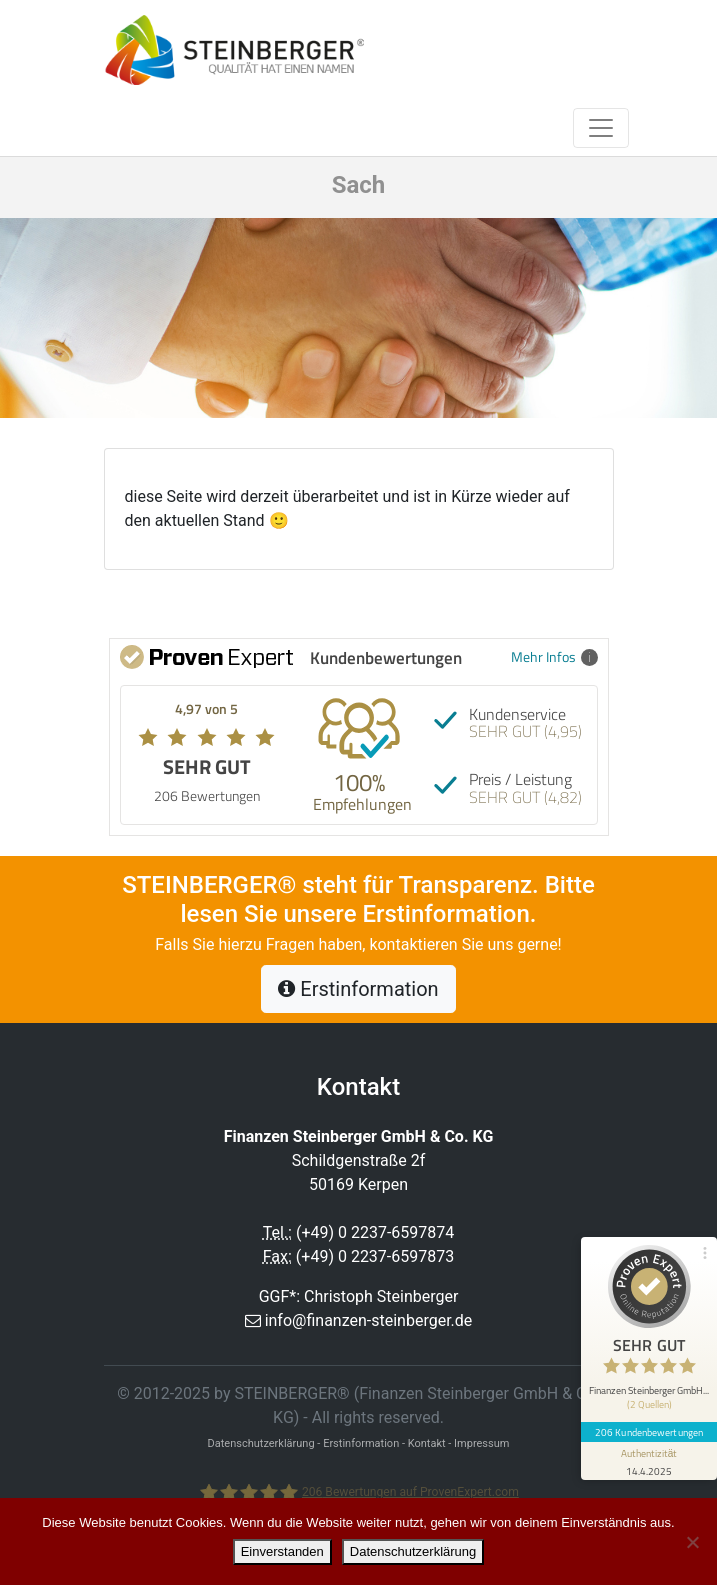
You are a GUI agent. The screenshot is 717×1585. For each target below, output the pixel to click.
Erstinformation (358, 989)
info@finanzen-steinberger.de (369, 1320)
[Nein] (692, 1542)
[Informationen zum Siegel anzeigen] (649, 1461)
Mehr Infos (554, 656)
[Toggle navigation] (601, 128)
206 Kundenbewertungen (649, 1432)
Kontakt (427, 1443)
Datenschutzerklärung (413, 1551)
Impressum (481, 1443)
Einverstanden (282, 1551)
